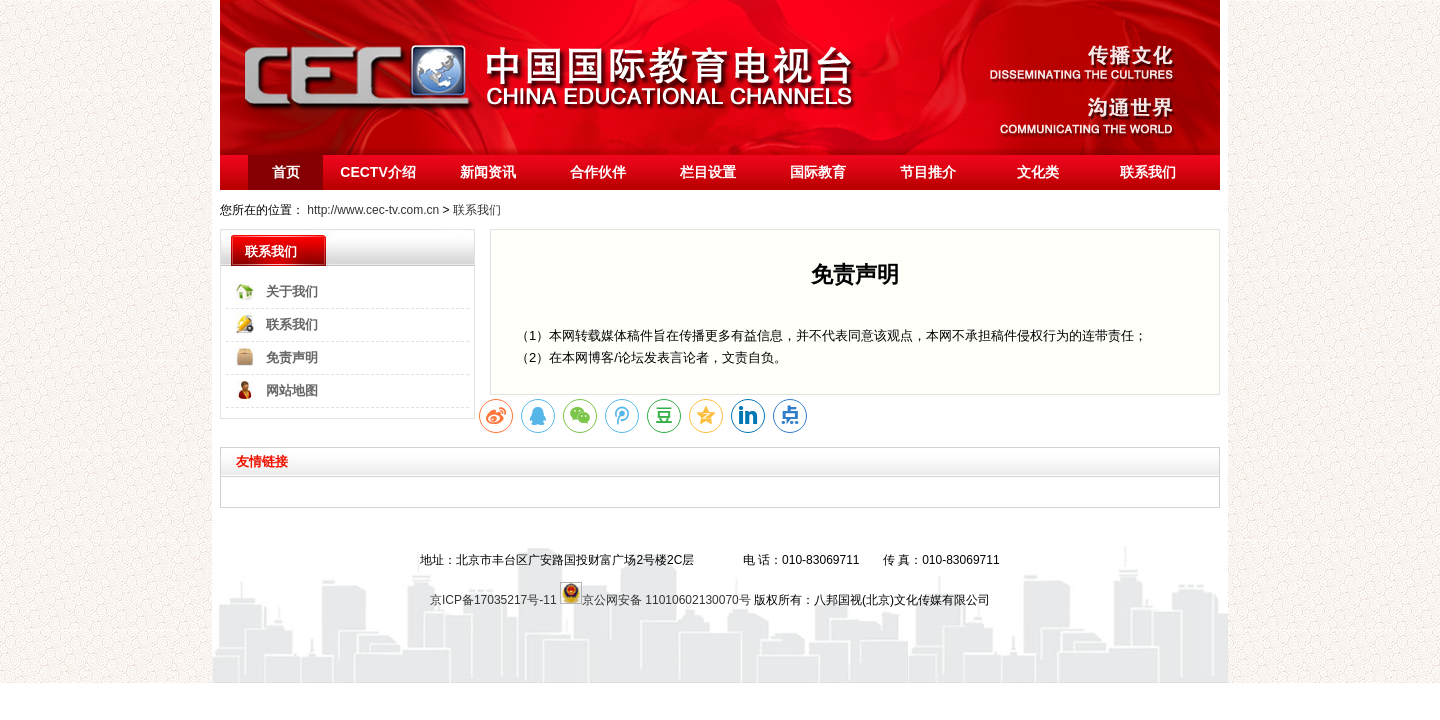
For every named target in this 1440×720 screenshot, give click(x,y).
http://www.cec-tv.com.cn (373, 210)
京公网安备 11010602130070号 (655, 600)
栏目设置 (708, 172)
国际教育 (818, 172)
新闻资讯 (488, 172)
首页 (286, 172)
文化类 (1038, 172)
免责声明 (292, 357)
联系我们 (1148, 172)
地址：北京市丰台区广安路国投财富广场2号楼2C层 (557, 560)
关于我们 (292, 291)
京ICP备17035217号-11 (493, 600)
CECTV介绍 (377, 172)
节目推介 (928, 172)
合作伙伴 (598, 172)
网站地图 (292, 390)
